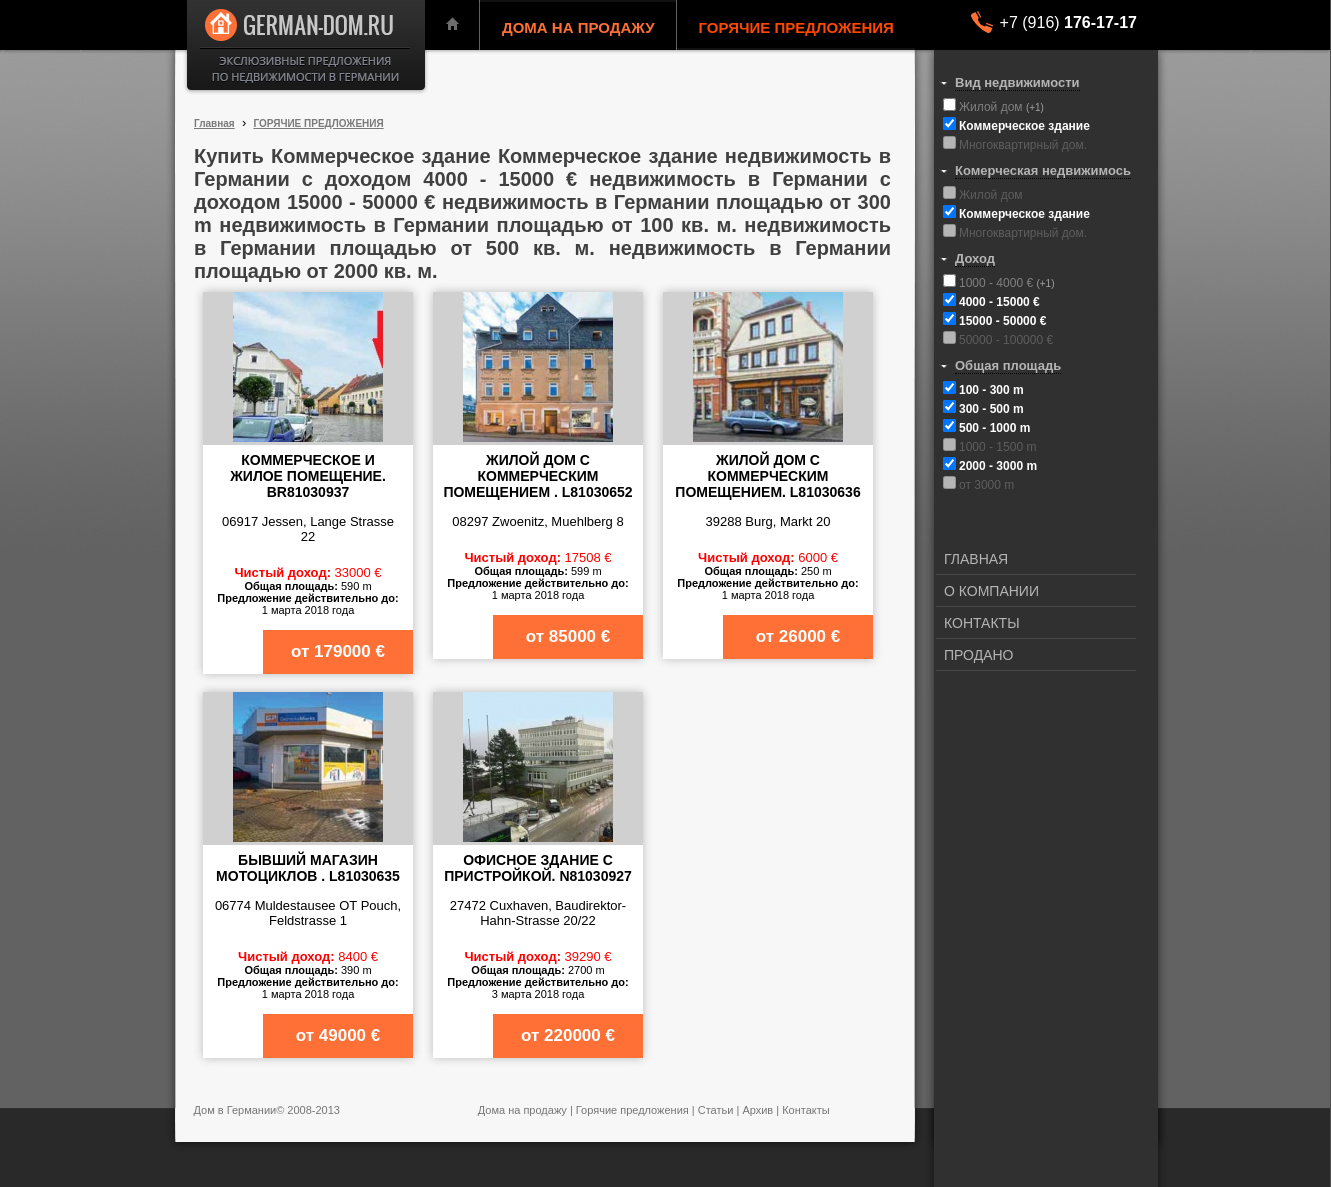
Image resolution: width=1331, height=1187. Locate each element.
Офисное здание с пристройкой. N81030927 (538, 868)
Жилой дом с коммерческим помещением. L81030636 (767, 476)
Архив (757, 1110)
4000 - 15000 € (999, 302)
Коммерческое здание (1024, 126)
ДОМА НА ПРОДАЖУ (578, 27)
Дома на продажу (522, 1110)
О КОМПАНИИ (991, 591)
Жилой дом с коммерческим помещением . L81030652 (537, 476)
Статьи (716, 1110)
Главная (214, 123)
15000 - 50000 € (1002, 321)
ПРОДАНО (979, 655)
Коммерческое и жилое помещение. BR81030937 (308, 476)
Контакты (806, 1110)
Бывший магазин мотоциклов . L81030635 (308, 868)
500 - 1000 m (994, 428)
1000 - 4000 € (997, 283)
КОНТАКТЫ (982, 623)
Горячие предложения (632, 1110)
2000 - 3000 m (998, 466)
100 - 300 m (991, 390)
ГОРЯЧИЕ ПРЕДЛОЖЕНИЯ (796, 27)
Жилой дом (992, 107)
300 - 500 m (991, 409)
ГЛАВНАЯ (976, 559)
